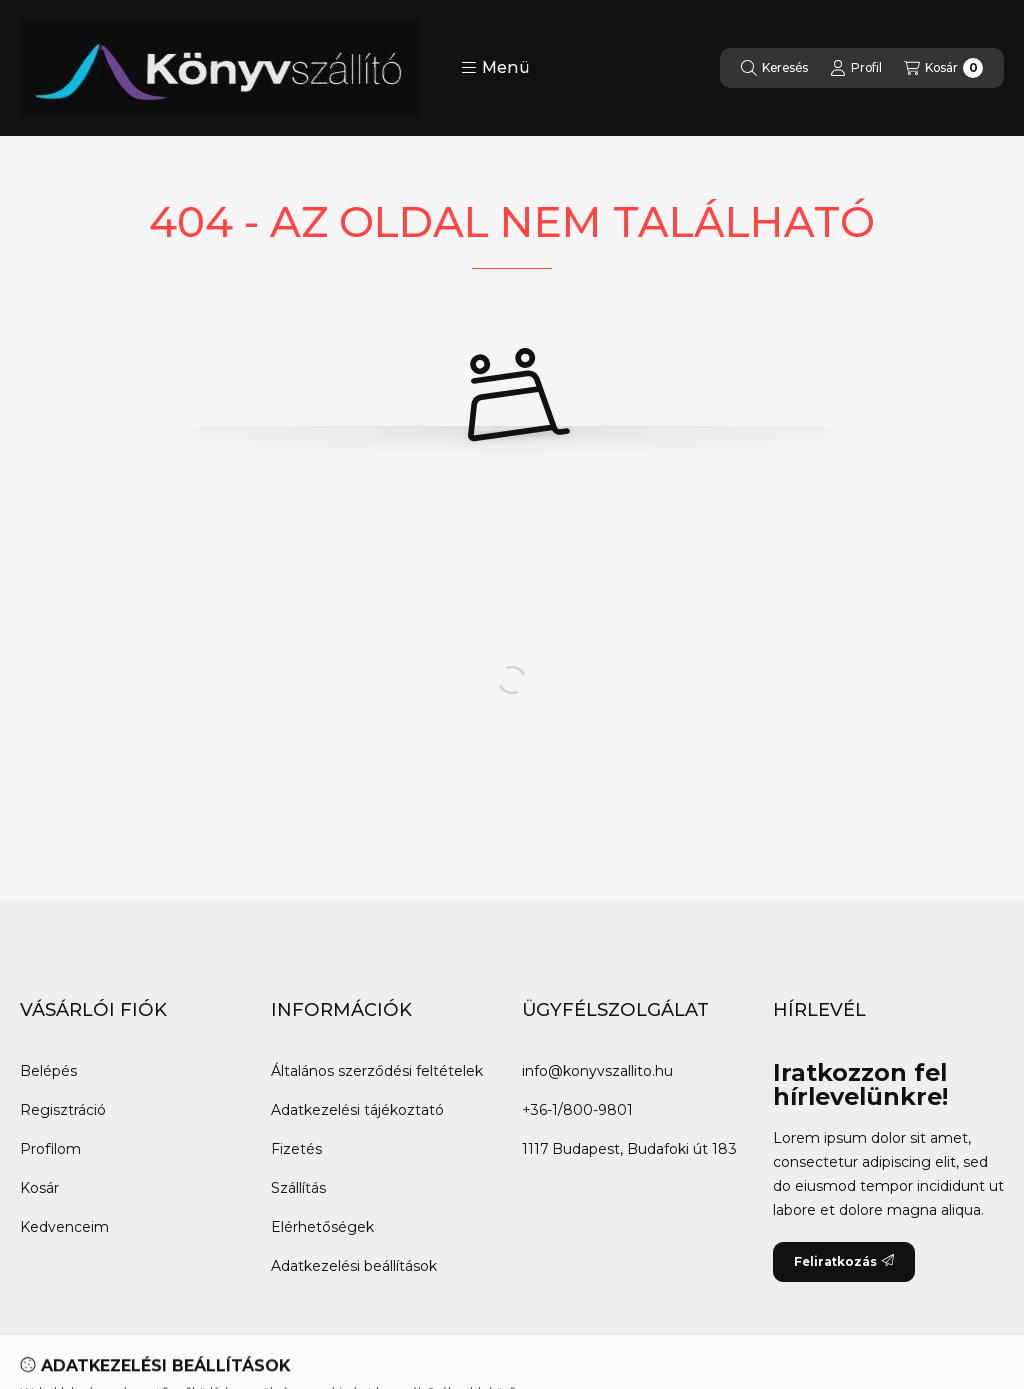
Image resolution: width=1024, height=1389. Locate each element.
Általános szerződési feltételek (377, 1071)
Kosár (39, 1188)
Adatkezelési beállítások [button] (354, 1266)
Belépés (48, 1071)
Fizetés (296, 1149)
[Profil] (856, 68)
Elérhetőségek (322, 1227)
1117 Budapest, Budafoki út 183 (629, 1149)
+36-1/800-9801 (577, 1110)
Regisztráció (63, 1110)
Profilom (50, 1149)
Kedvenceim (64, 1227)
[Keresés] (774, 68)
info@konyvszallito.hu (597, 1071)
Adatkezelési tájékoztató (357, 1110)
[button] (495, 68)
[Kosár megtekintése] (943, 68)
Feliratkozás (844, 1261)
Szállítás (298, 1188)
